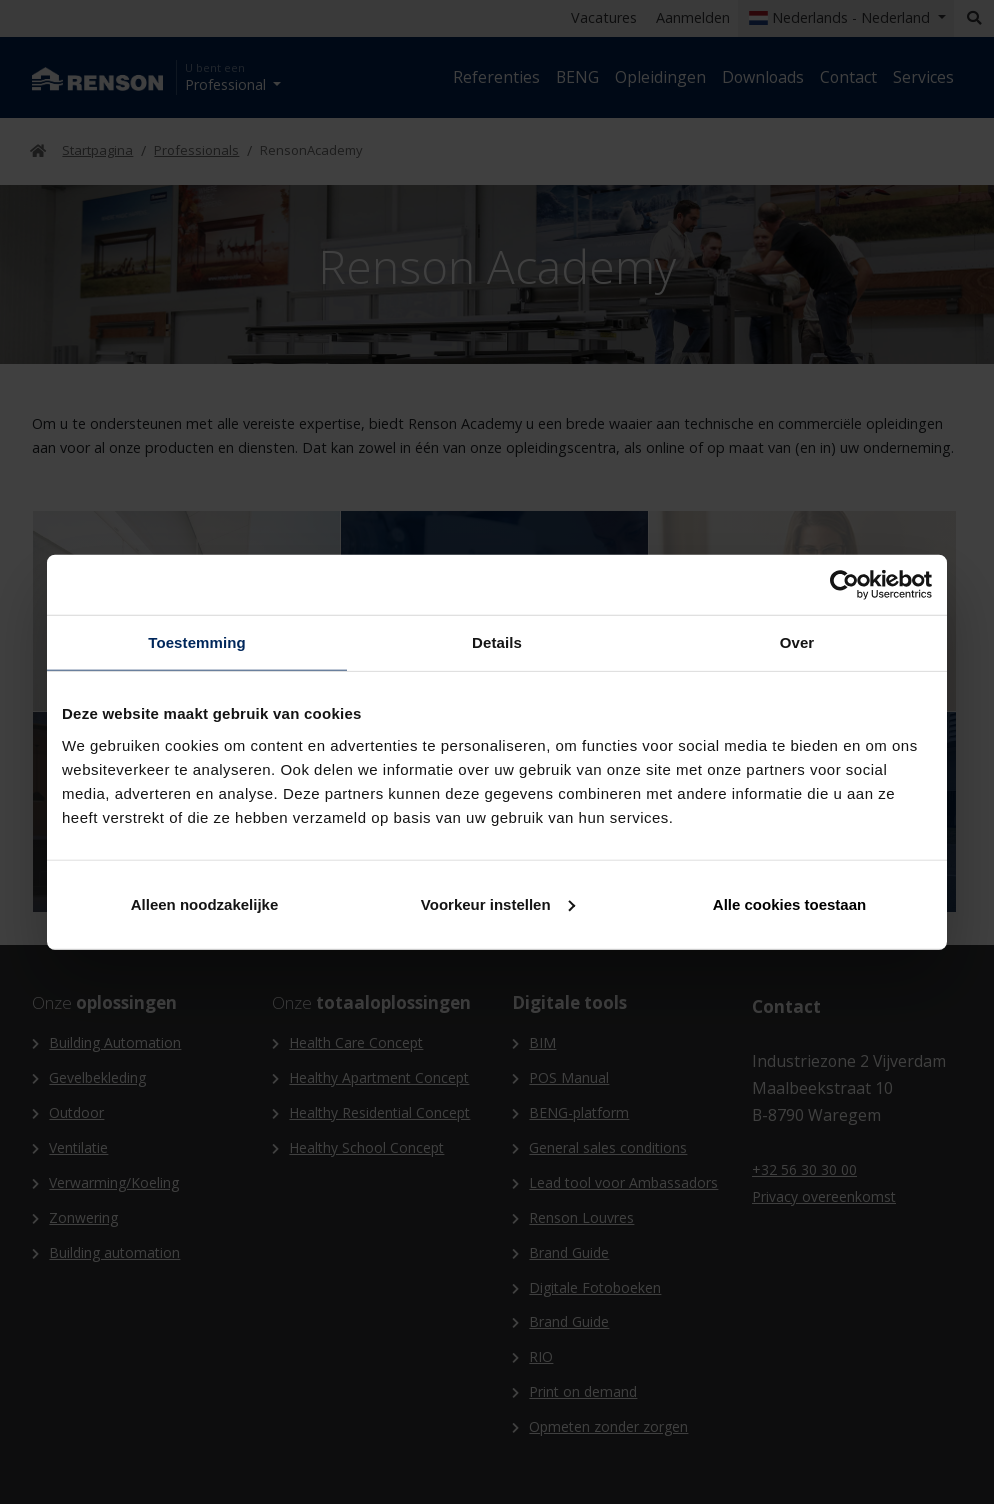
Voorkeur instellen (498, 903)
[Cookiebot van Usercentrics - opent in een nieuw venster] (844, 585)
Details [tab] (497, 642)
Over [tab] (797, 642)
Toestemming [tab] (197, 642)
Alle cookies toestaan (789, 903)
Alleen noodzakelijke (205, 903)
